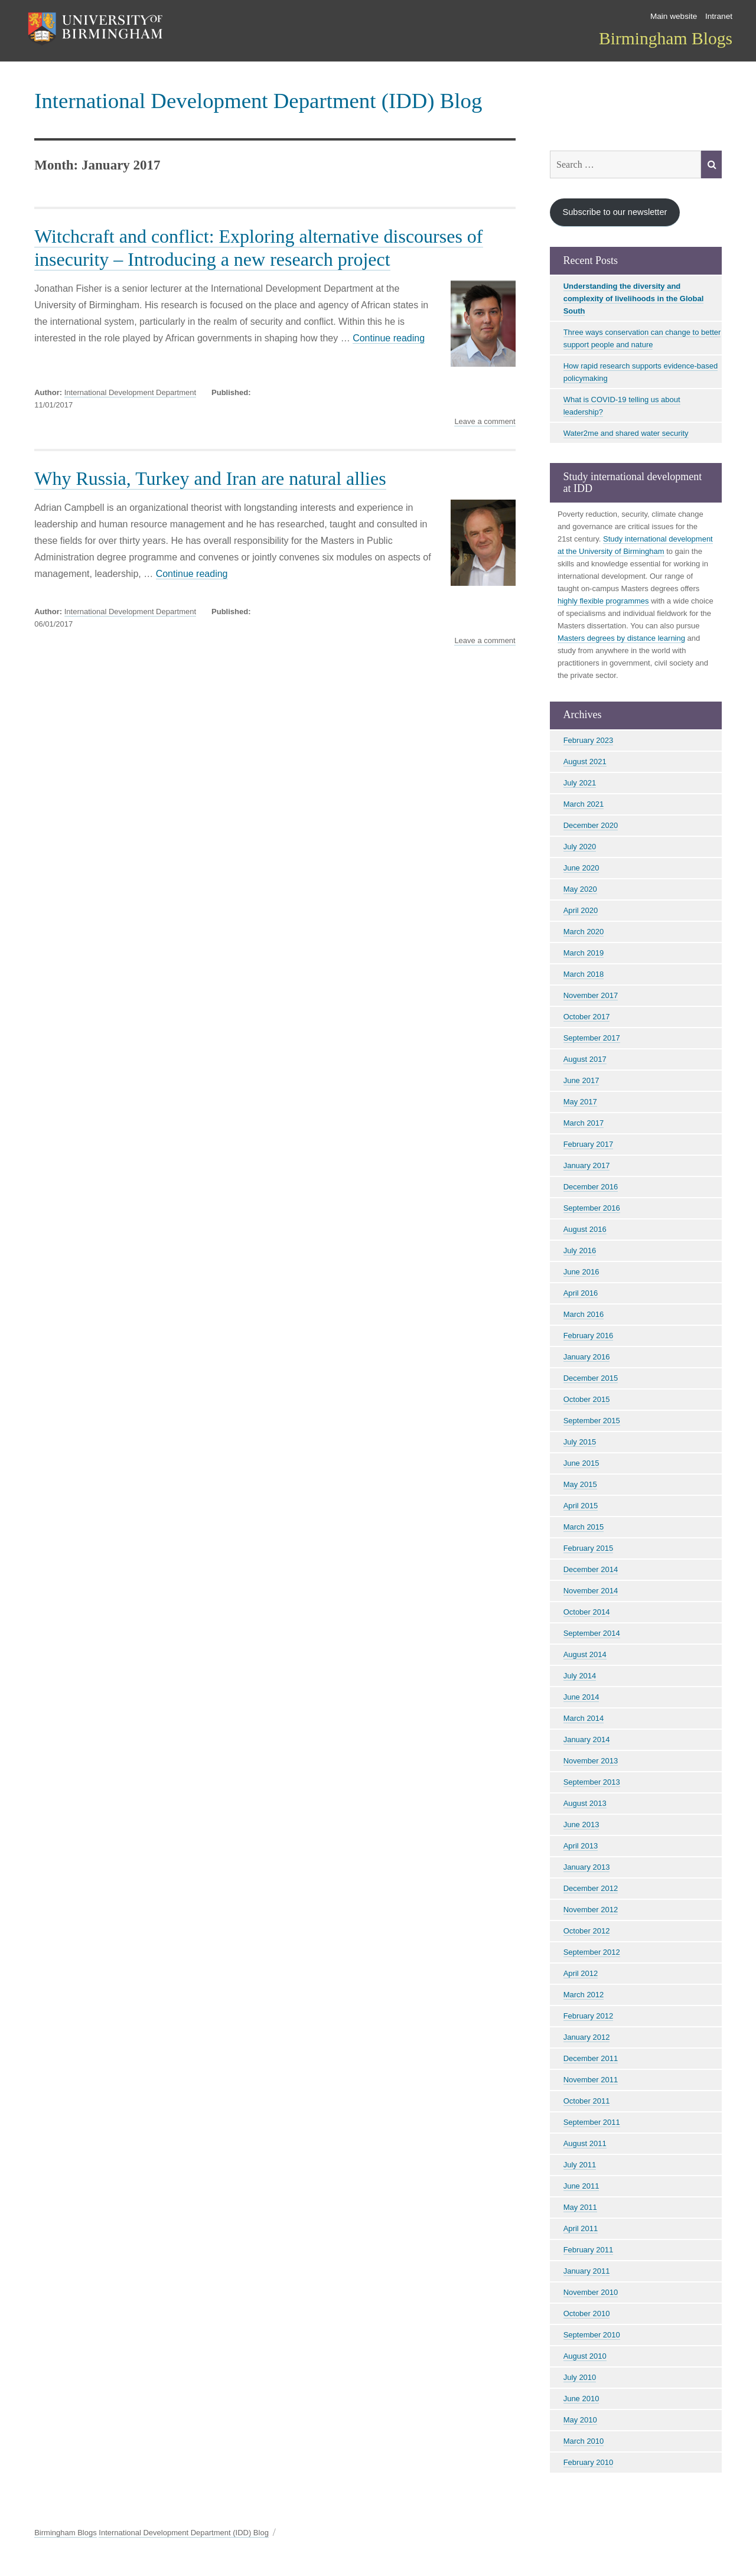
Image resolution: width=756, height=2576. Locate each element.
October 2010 (586, 2313)
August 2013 (585, 1803)
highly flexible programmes (603, 600)
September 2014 (591, 1633)
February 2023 (588, 740)
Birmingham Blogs (665, 38)
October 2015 (586, 1399)
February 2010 (588, 2462)
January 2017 (586, 1165)
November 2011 (590, 2079)
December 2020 (590, 825)
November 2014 (590, 1590)
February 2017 (588, 1144)
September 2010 (591, 2334)
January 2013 (586, 1867)
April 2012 (580, 1973)
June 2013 (581, 1824)
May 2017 (580, 1101)
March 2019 (583, 952)
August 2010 (585, 2356)
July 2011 (580, 2164)
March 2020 (583, 931)
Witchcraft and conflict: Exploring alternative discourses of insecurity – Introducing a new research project (258, 248)
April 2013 (580, 1845)
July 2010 (580, 2377)
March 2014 (583, 1718)
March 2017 (583, 1123)
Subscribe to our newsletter (614, 212)
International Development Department (130, 392)
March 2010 (583, 2441)
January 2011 (586, 2271)
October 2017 (586, 1016)
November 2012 (590, 1909)
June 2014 (581, 1697)
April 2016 (580, 1293)
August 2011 (585, 2143)
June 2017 (581, 1080)
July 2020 (580, 846)
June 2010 (581, 2398)
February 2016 (588, 1335)
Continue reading (389, 338)
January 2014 (586, 1739)
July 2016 (580, 1250)
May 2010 (580, 2419)
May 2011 (580, 2207)
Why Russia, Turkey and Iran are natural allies (210, 478)
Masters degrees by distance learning (621, 638)
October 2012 (586, 1930)
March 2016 (583, 1314)
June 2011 (581, 2186)
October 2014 (586, 1611)
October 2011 (586, 2100)
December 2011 (590, 2058)
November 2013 (590, 1760)
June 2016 (581, 1271)
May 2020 (580, 889)
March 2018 (583, 974)
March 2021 (583, 804)
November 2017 (590, 995)
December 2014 (590, 1569)
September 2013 (591, 1782)
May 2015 (580, 1484)
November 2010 (590, 2292)
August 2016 (585, 1229)
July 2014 (580, 1675)
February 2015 (588, 1548)
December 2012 (590, 1888)
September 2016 (591, 1208)
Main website (673, 16)
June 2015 (581, 1463)
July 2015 (580, 1441)
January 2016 (586, 1356)
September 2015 (591, 1420)
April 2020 (580, 910)
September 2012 (591, 1952)
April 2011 (580, 2228)
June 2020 (581, 867)
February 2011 (588, 2249)
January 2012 (586, 2037)
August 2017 (585, 1059)
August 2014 (585, 1654)
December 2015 (590, 1378)
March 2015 (583, 1526)
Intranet (718, 16)
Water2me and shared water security (626, 433)
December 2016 (590, 1186)
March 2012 (583, 1994)
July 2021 (580, 782)
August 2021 (585, 761)
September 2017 (591, 1037)
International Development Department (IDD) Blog (258, 101)
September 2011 (591, 2122)
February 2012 (588, 2015)
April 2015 (580, 1505)
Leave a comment (484, 421)
